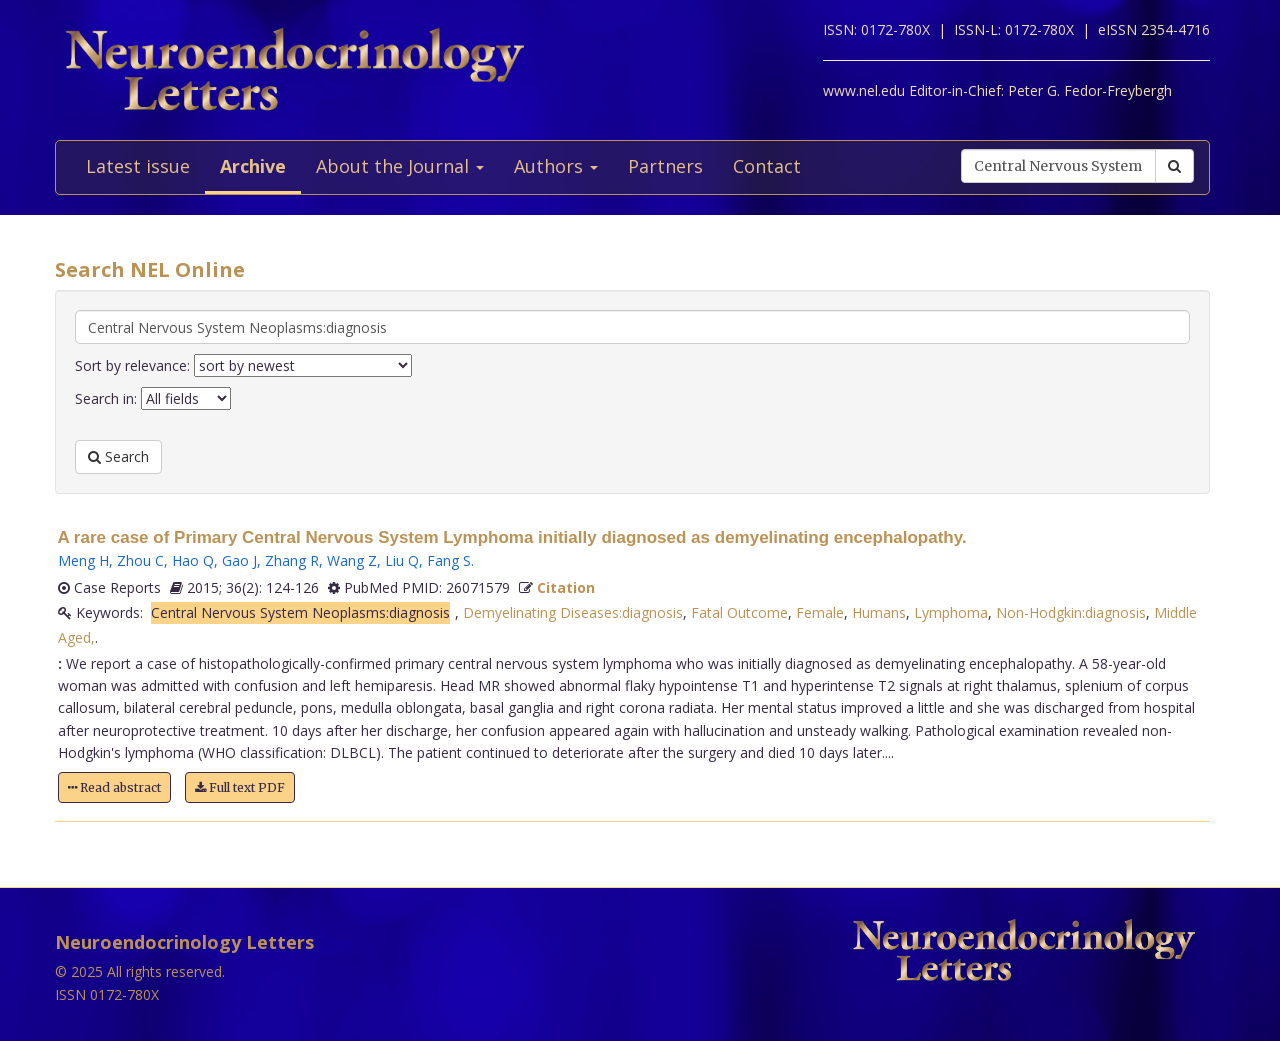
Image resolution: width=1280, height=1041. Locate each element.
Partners (665, 166)
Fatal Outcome (739, 612)
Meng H (83, 560)
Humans (879, 612)
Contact (767, 166)
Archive (253, 166)
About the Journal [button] (400, 166)
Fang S (449, 560)
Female (820, 612)
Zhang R (292, 560)
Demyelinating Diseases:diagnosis (573, 612)
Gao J (239, 560)
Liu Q (402, 560)
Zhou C (140, 560)
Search (118, 456)
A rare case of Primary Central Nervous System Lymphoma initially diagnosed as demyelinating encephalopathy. (512, 537)
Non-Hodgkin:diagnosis (1071, 612)
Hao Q (193, 560)
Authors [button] (556, 166)
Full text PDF (240, 787)
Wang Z (352, 560)
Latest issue (138, 166)
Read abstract (114, 787)
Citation (566, 587)
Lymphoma (951, 612)
